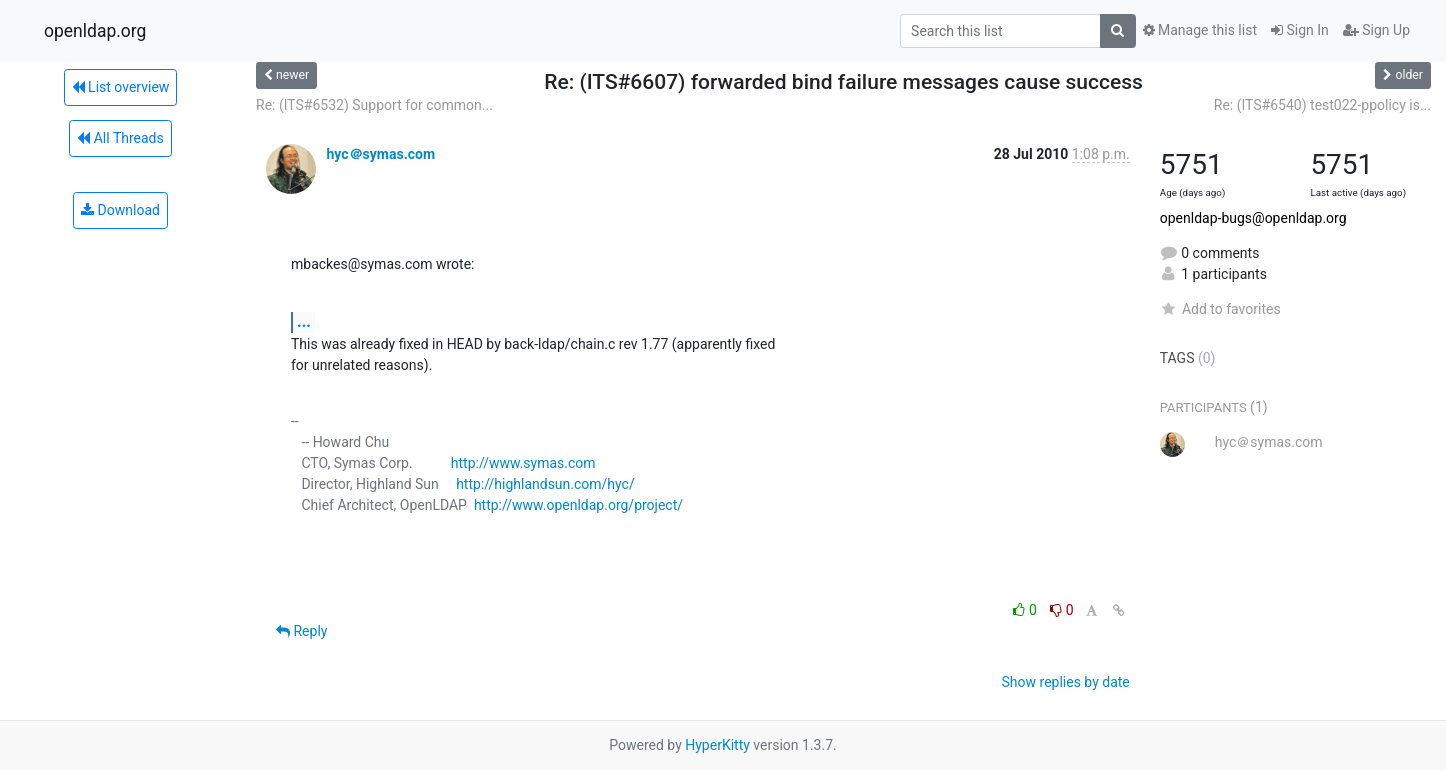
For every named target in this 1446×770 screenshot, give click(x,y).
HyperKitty (717, 745)
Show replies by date (1066, 682)
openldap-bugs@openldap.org (1253, 218)
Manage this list (1200, 30)
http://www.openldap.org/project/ (578, 505)
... (304, 321)
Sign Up (1376, 30)
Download (120, 210)
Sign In (1300, 30)
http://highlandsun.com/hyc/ (545, 484)
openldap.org (95, 31)
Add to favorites (1220, 309)
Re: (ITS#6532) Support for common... (374, 105)
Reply (301, 631)
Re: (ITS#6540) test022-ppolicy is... (1322, 105)
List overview (121, 87)
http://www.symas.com (523, 463)
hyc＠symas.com (380, 154)
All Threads (120, 138)
